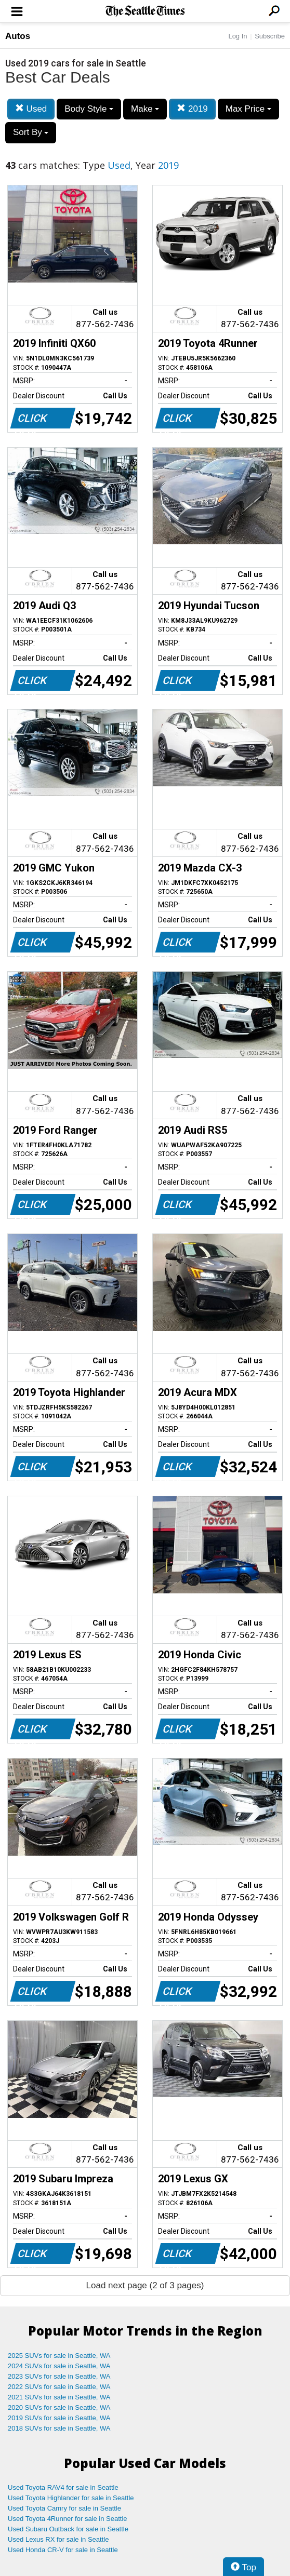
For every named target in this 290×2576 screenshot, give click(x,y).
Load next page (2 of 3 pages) (145, 2285)
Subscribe (270, 36)
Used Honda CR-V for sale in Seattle (63, 2550)
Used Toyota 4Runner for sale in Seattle (67, 2519)
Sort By (30, 132)
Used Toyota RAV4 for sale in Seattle (63, 2487)
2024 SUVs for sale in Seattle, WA (59, 2366)
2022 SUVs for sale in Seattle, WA (59, 2387)
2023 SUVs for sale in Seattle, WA (59, 2376)
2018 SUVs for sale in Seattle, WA (59, 2428)
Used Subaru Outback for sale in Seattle (68, 2529)
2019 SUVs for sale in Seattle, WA (59, 2418)
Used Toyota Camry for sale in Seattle (64, 2508)
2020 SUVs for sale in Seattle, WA (59, 2407)
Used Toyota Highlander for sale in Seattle (71, 2498)
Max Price (248, 109)
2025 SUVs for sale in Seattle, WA (59, 2355)
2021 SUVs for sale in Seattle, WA (59, 2397)
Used (31, 109)
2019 (192, 109)
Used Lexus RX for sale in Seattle (58, 2539)
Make (145, 109)
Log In (237, 36)
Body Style (88, 109)
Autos (17, 36)
